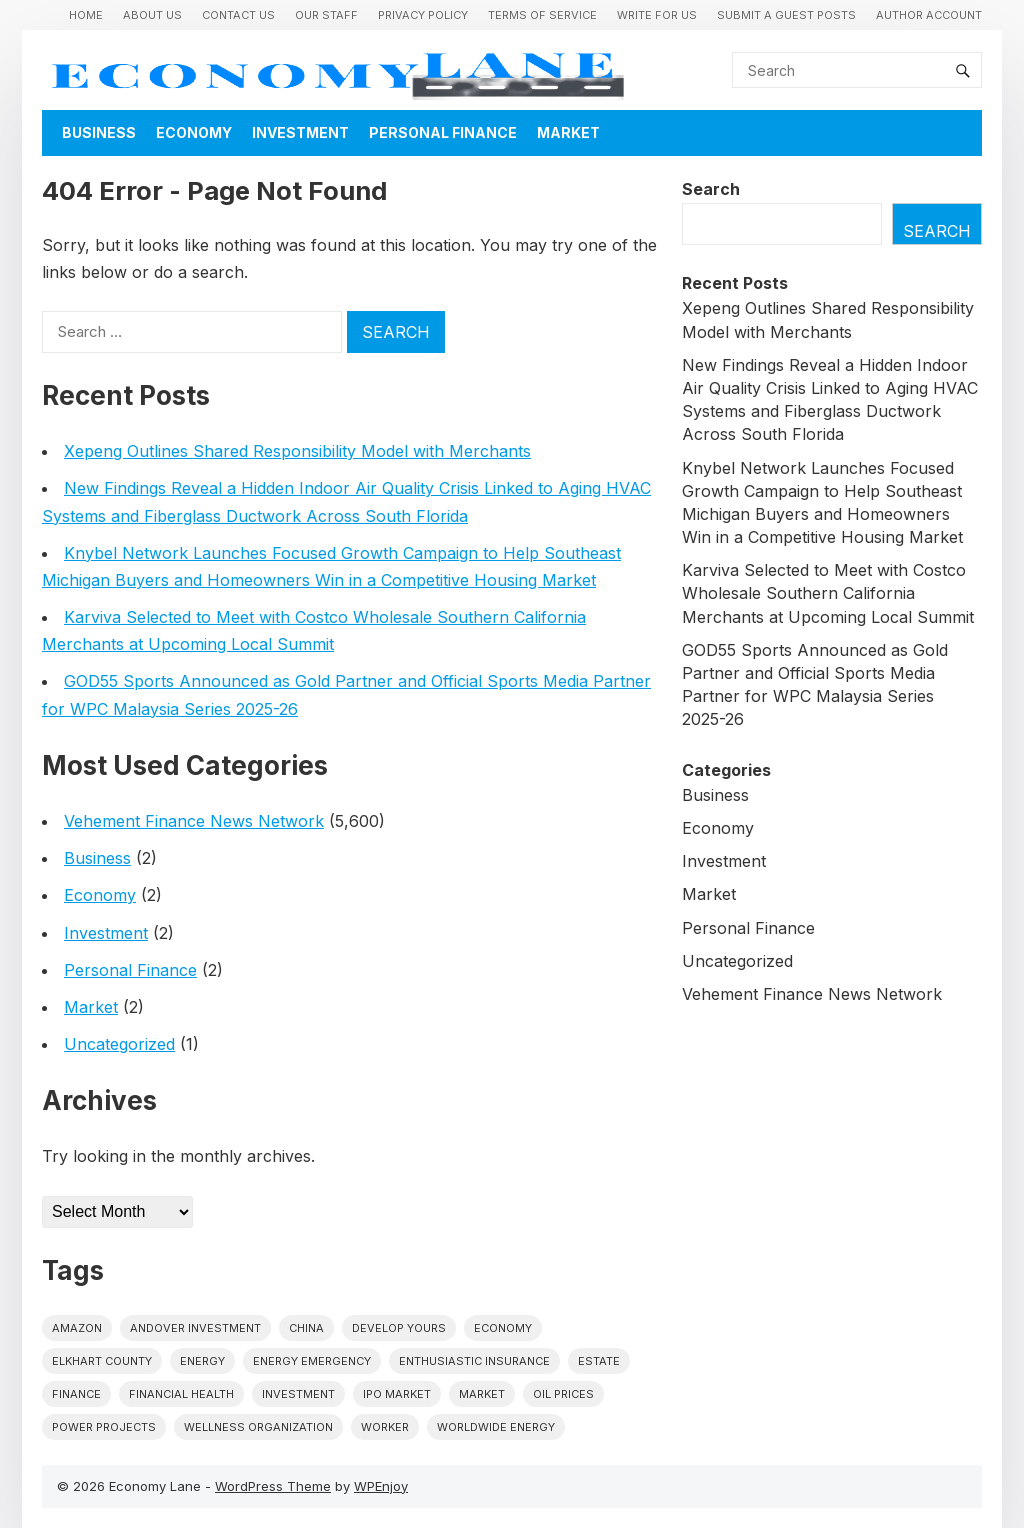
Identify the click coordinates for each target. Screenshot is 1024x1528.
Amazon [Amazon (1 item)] (77, 1328)
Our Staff (326, 15)
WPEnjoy (381, 1486)
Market (568, 132)
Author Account (929, 15)
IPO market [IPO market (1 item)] (397, 1394)
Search (711, 189)
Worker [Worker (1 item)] (385, 1427)
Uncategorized (119, 1044)
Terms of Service (542, 15)
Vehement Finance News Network (194, 821)
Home (86, 15)
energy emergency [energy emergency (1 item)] (312, 1361)
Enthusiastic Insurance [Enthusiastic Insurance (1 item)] (474, 1361)
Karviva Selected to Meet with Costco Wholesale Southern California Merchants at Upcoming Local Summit (828, 593)
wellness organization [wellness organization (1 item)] (258, 1427)
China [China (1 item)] (306, 1328)
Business (99, 132)
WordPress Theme (273, 1486)
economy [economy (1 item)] (503, 1328)
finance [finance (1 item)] (76, 1394)
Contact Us (238, 15)
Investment (300, 132)
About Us (152, 15)
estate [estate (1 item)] (599, 1361)
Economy (194, 132)
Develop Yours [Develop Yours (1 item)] (399, 1328)
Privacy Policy (423, 15)
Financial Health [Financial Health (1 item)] (181, 1394)
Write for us (657, 15)
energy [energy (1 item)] (202, 1361)
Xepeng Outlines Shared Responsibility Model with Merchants (297, 451)
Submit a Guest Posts (786, 15)
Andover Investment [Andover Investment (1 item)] (195, 1328)
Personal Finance (443, 132)
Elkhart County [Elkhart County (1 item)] (102, 1361)
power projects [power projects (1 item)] (104, 1427)
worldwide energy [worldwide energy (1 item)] (496, 1427)
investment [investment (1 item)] (298, 1394)
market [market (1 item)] (482, 1394)
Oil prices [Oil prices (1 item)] (563, 1394)
